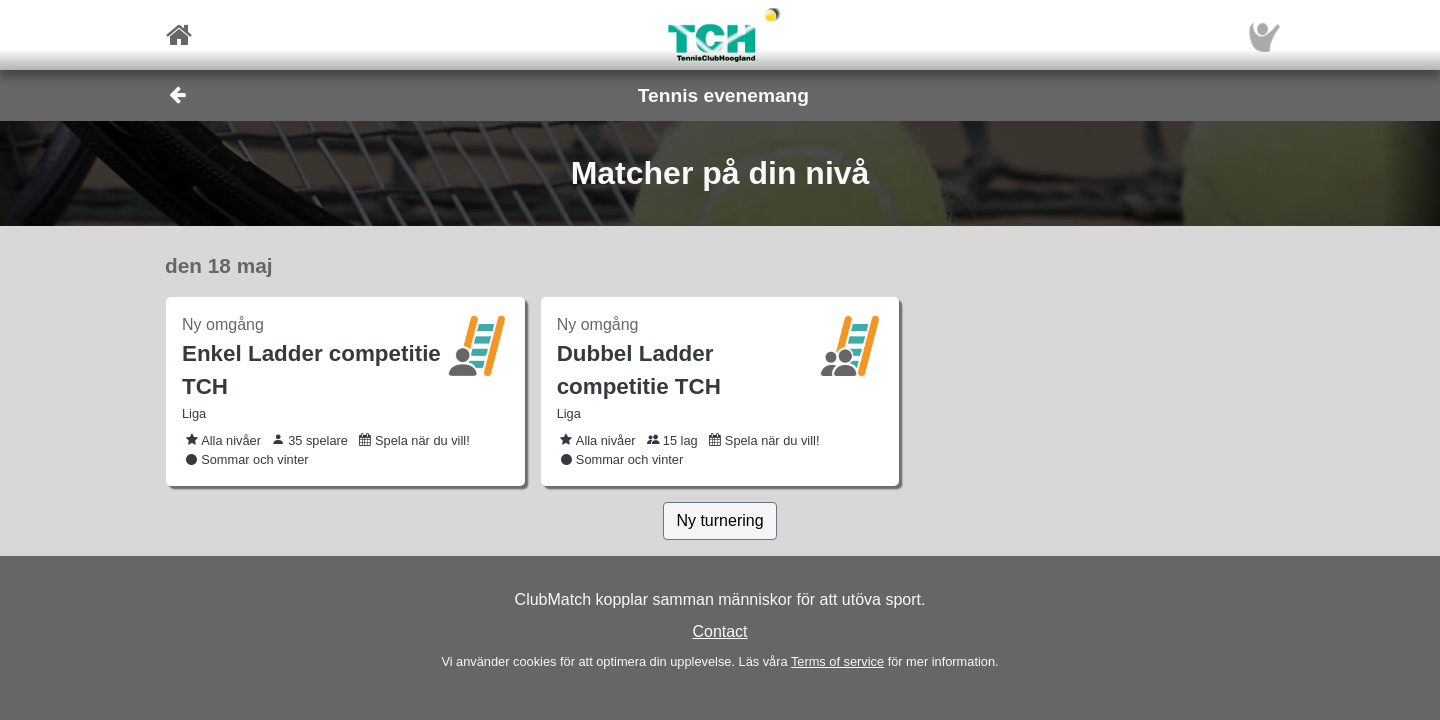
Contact (719, 631)
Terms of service (837, 661)
